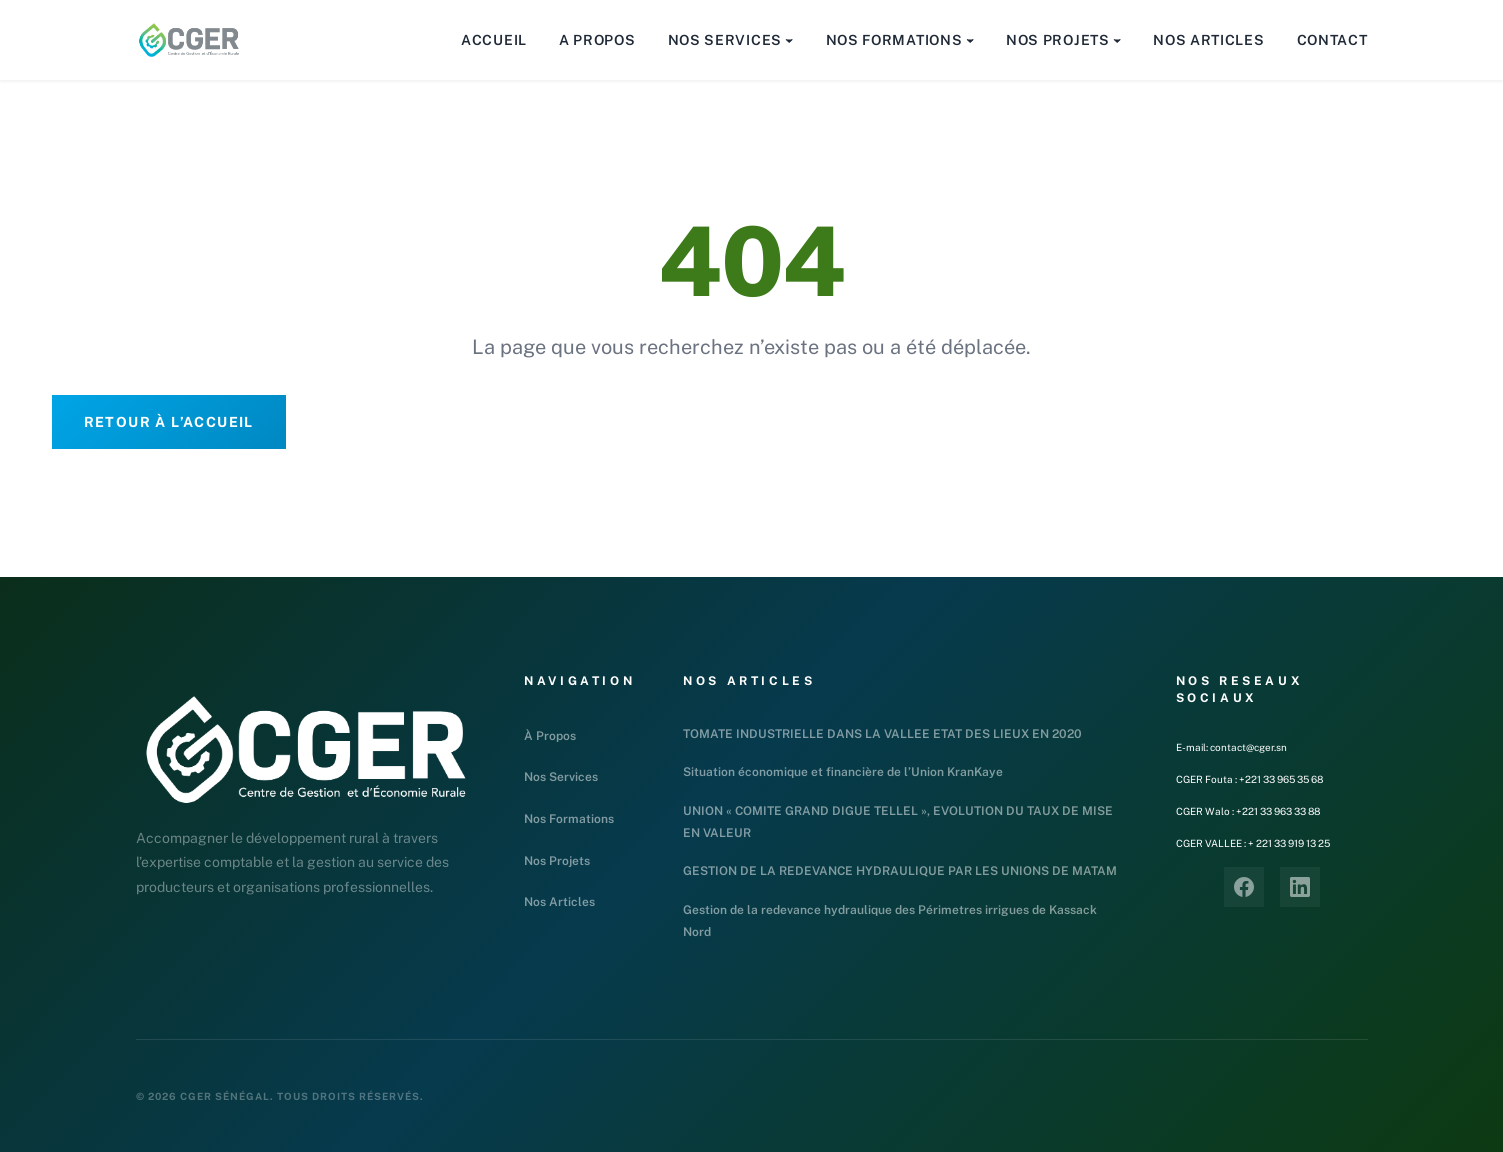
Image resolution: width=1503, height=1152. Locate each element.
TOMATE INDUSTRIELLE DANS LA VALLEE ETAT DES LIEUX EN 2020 (882, 734)
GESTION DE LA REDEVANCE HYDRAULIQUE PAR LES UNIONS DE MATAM (900, 871)
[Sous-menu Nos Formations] (970, 40)
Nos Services (561, 777)
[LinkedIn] (1300, 887)
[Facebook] (1244, 887)
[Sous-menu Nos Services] (789, 40)
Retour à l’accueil (169, 422)
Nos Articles (559, 902)
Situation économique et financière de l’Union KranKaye (843, 772)
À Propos (550, 736)
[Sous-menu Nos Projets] (1117, 40)
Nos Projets (557, 861)
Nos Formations (569, 819)
